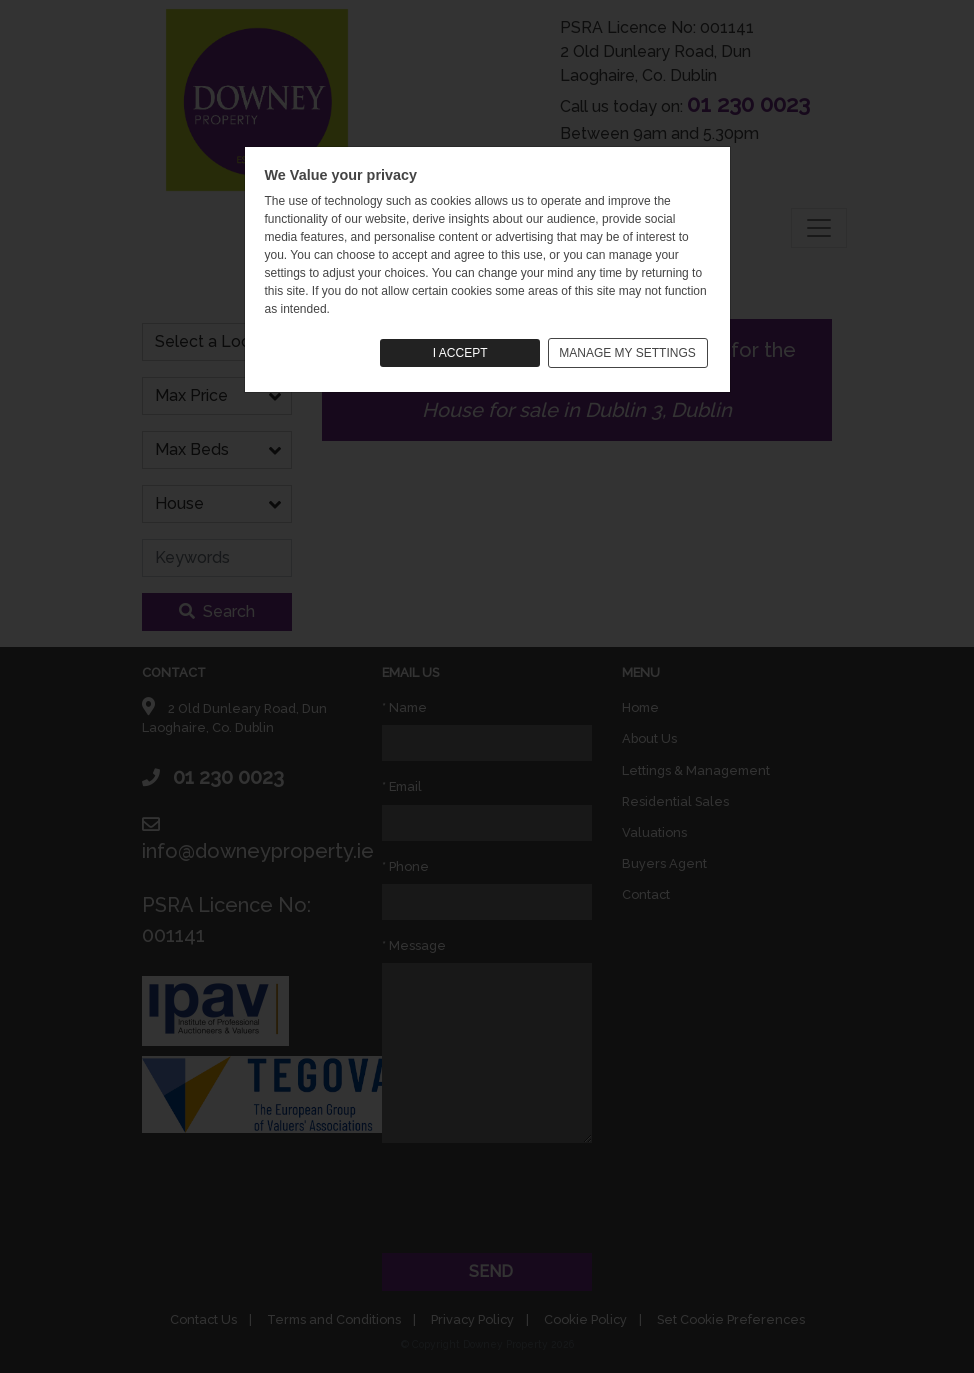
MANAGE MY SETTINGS (627, 353)
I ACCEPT (460, 353)
